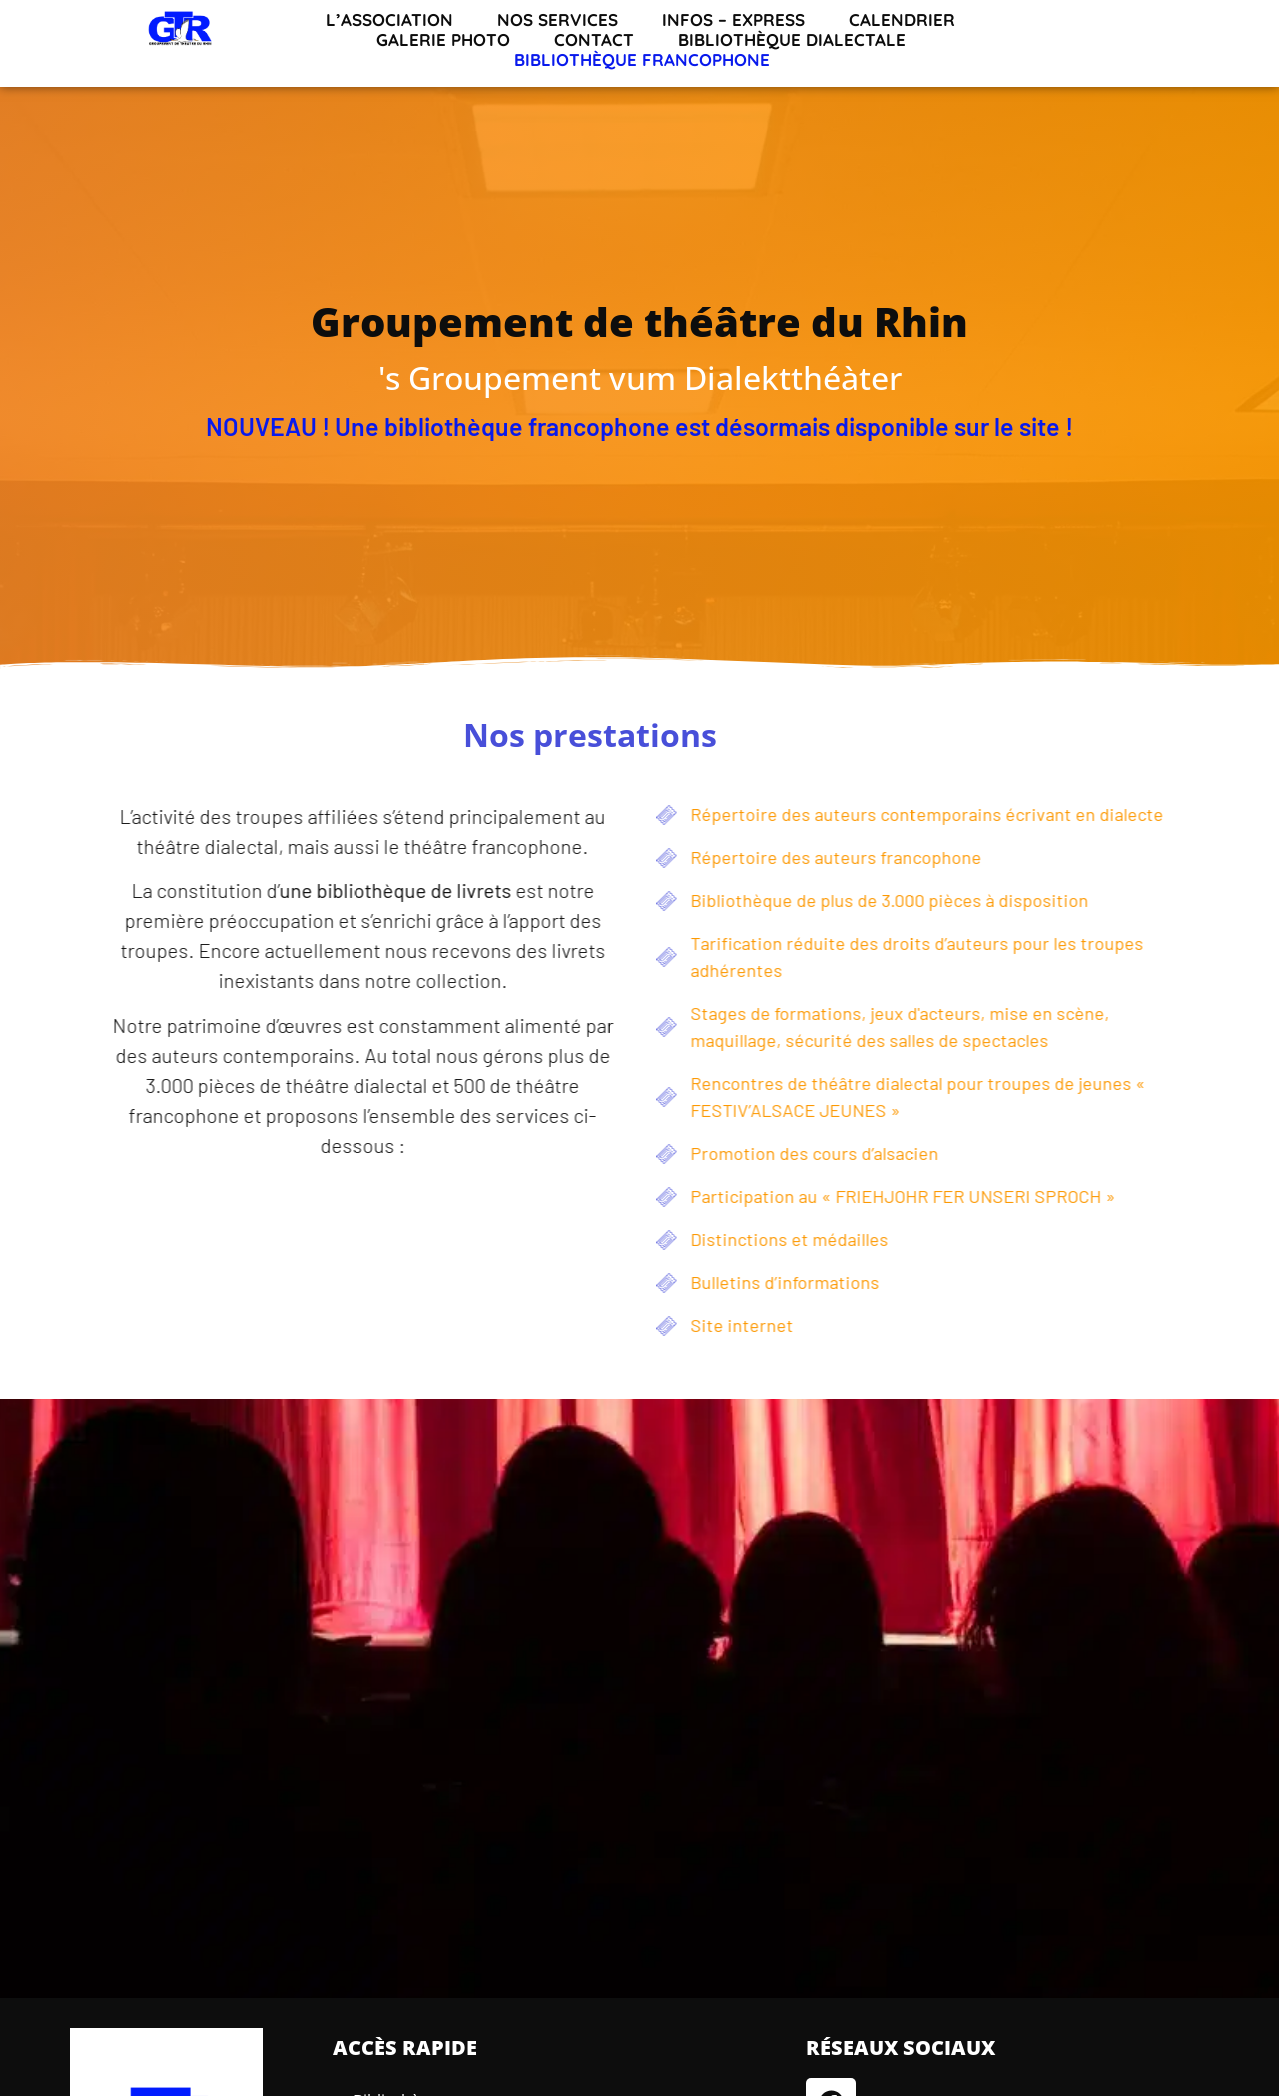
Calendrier (902, 20)
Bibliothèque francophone (642, 60)
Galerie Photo (443, 40)
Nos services (557, 20)
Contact (594, 40)
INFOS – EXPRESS (733, 20)
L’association (389, 20)
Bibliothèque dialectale (792, 40)
